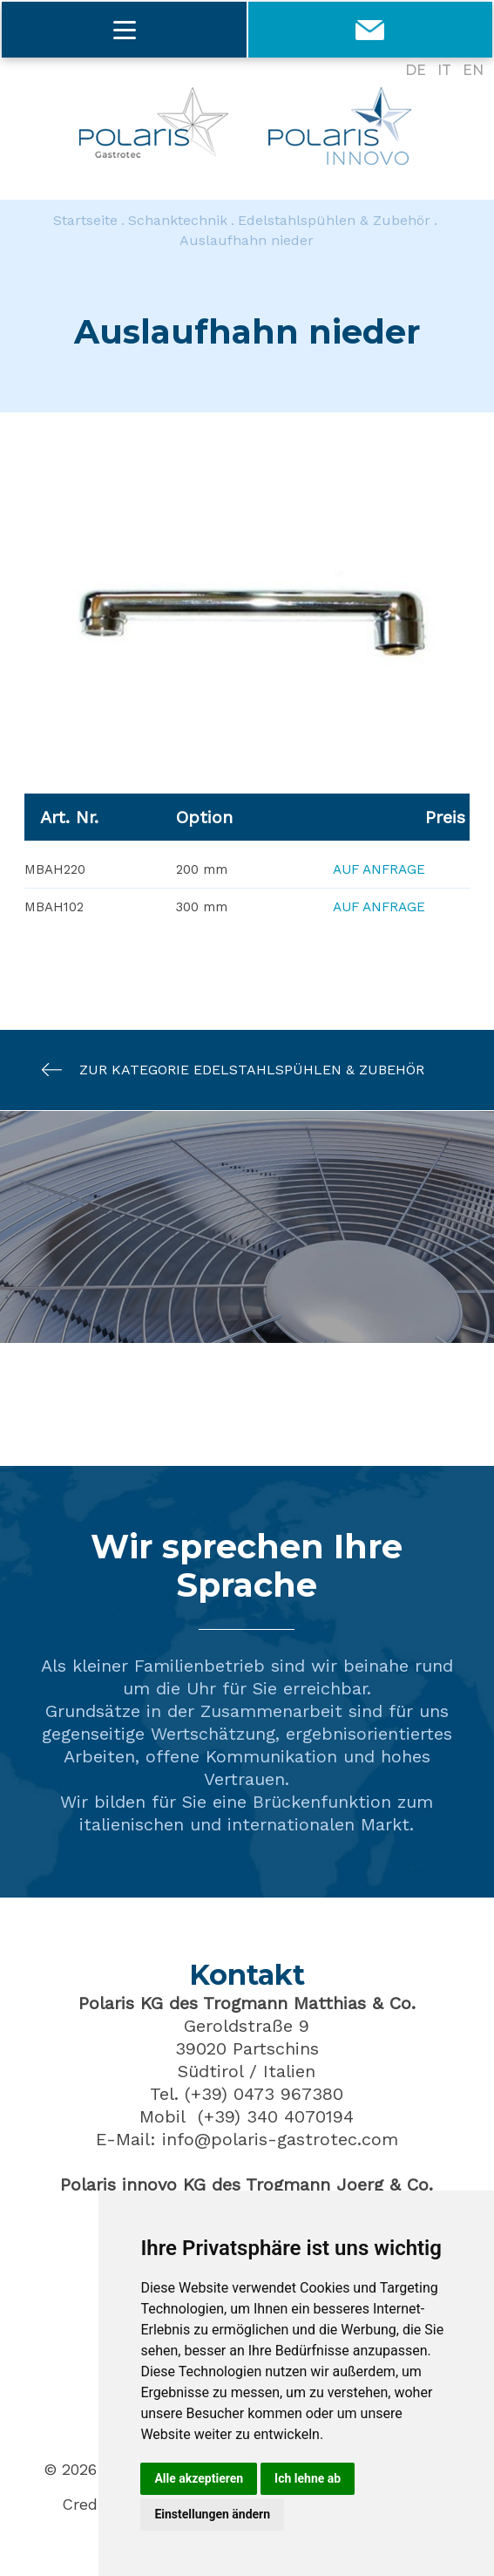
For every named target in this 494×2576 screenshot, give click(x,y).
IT (444, 70)
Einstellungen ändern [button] (212, 2514)
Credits (89, 2506)
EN (473, 70)
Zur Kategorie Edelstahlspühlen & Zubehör (224, 1071)
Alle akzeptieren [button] (198, 2478)
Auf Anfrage (379, 871)
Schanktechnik (177, 221)
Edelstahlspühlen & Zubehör (334, 221)
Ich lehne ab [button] (307, 2478)
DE (415, 70)
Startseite (85, 221)
